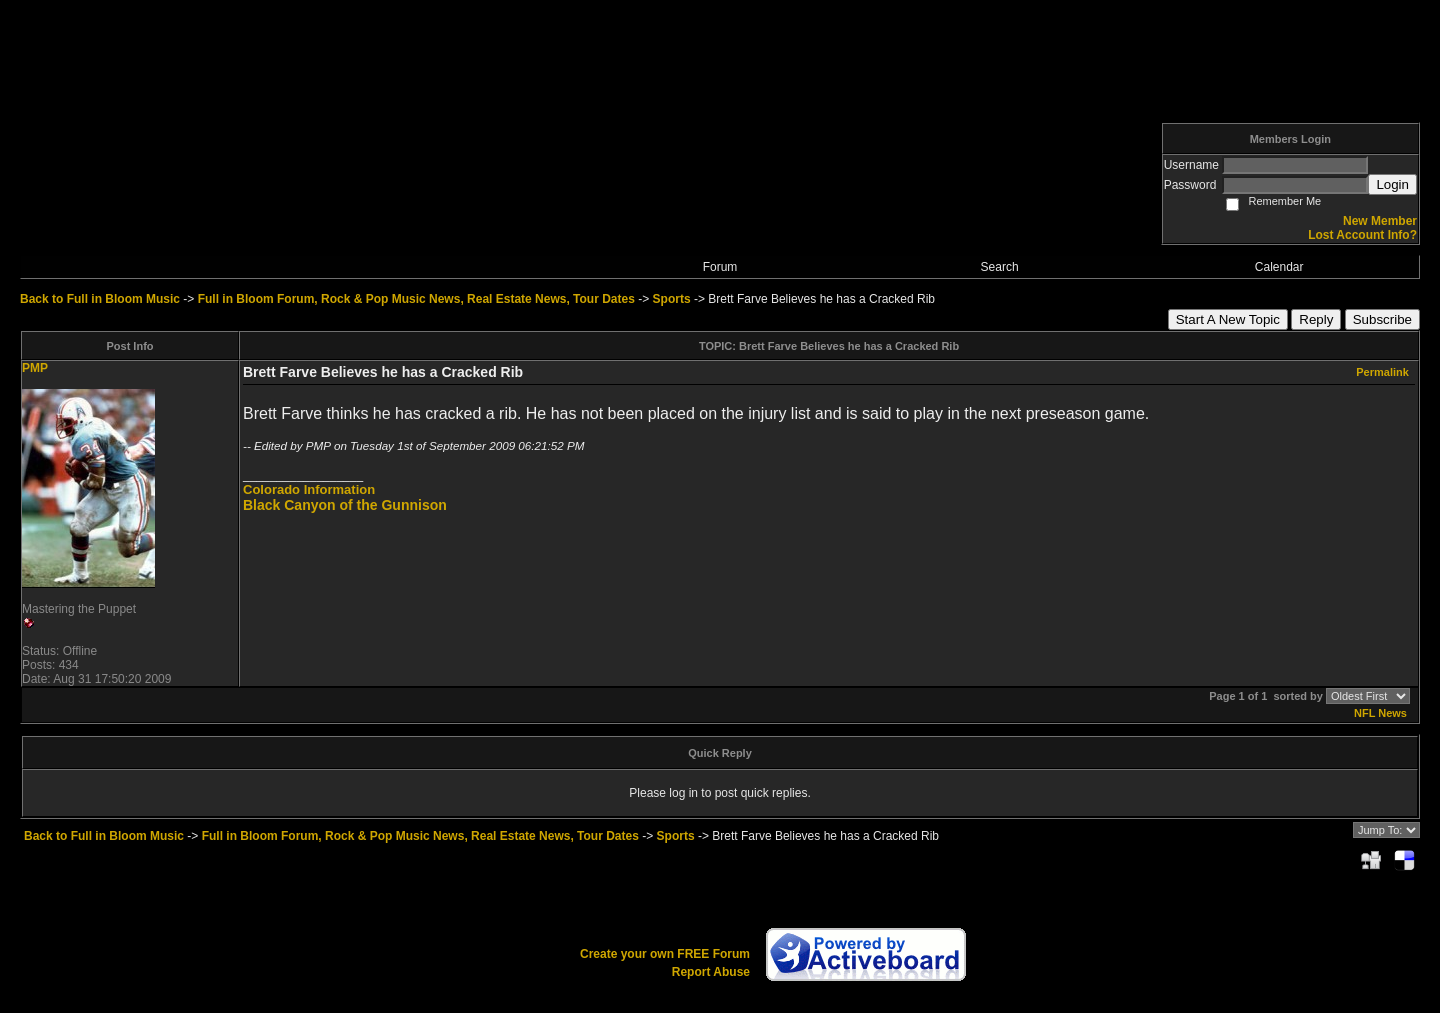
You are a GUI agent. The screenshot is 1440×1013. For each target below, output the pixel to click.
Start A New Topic (1228, 319)
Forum (720, 267)
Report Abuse (711, 972)
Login (1392, 184)
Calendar (1279, 267)
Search (1000, 267)
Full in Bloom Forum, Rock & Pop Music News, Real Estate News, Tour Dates (416, 299)
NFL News (1380, 713)
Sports (672, 299)
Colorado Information (309, 489)
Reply (1316, 319)
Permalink (1382, 372)
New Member (1380, 221)
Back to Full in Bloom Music (100, 299)
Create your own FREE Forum (665, 954)
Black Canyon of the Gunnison (345, 505)
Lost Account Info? (1362, 235)
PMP (35, 368)
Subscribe (1382, 319)
